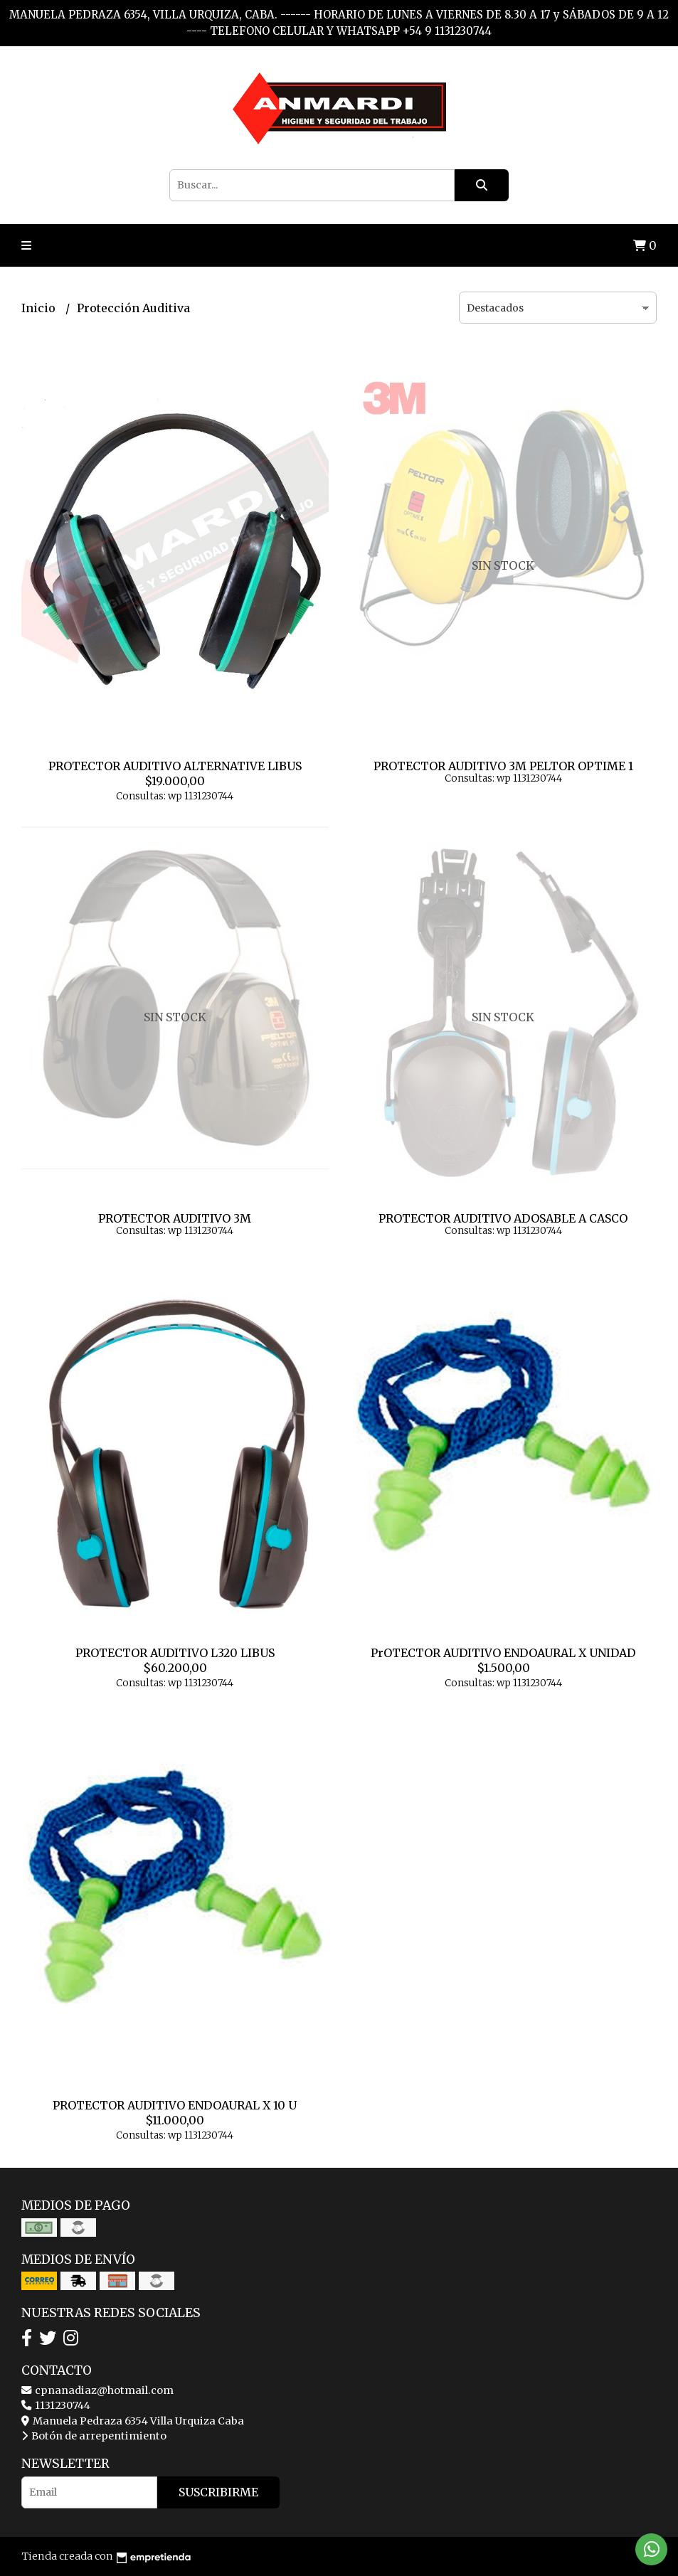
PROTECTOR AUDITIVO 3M (174, 1218)
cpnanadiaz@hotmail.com (97, 2390)
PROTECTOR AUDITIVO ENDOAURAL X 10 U (175, 2105)
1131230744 (55, 2405)
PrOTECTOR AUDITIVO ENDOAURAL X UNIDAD (503, 1653)
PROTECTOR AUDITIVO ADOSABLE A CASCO (502, 1218)
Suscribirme (218, 2492)
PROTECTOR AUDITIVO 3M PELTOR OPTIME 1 (503, 766)
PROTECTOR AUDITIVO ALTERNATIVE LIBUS (175, 766)
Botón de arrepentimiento (93, 2435)
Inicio (39, 308)
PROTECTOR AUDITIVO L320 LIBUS (175, 1653)
